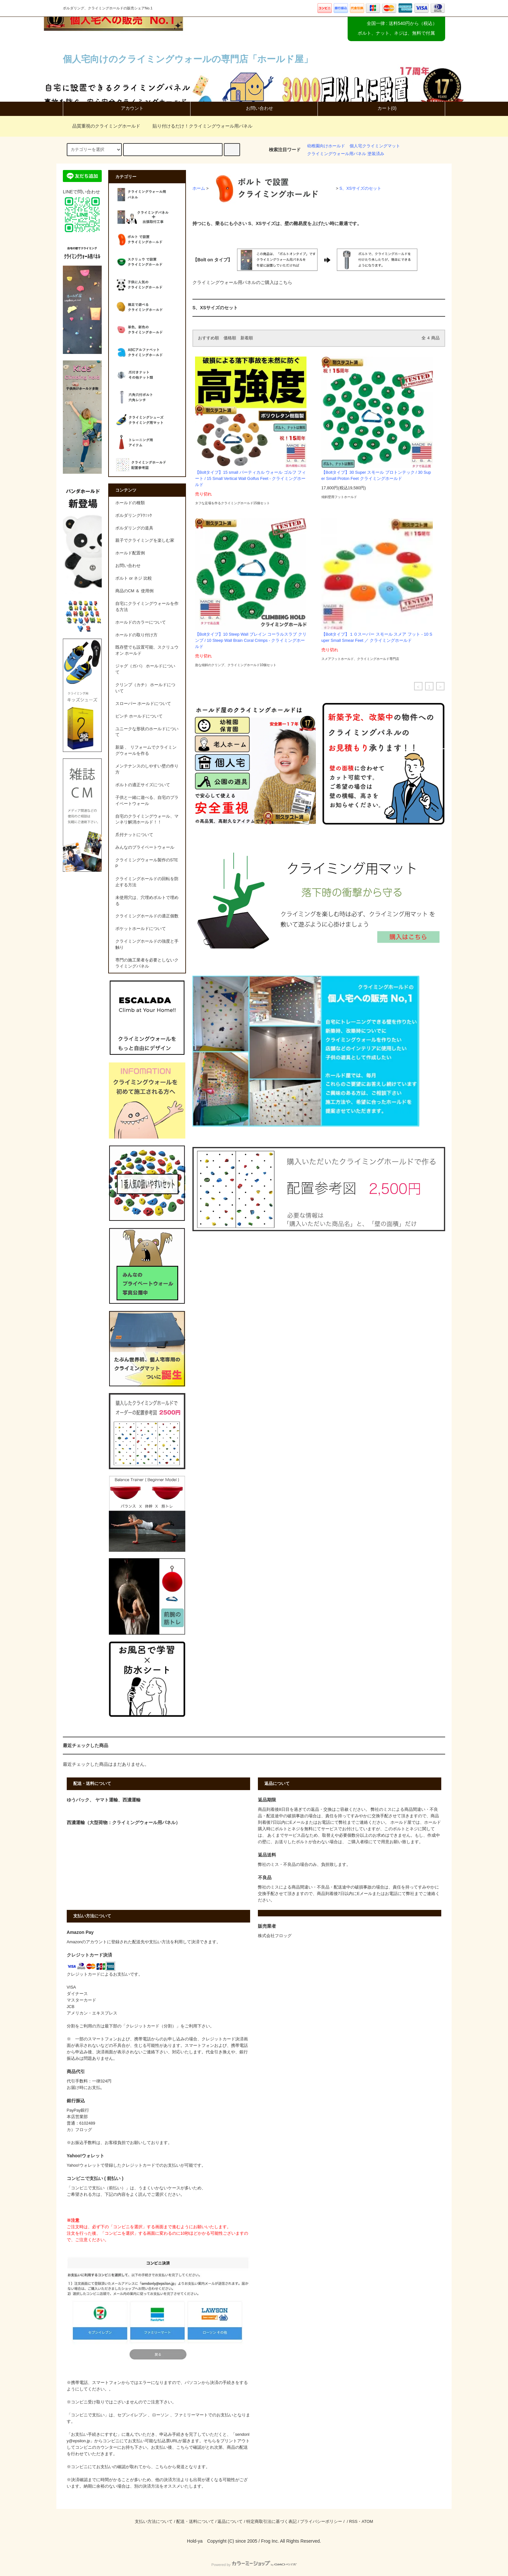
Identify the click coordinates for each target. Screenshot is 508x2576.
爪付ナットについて (134, 835)
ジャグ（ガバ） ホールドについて (145, 669)
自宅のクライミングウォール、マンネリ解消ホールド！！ (147, 819)
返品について (230, 2521)
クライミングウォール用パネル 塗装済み (345, 154)
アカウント (127, 108)
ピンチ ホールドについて (139, 716)
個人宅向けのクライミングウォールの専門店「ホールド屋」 (188, 59)
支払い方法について (154, 2521)
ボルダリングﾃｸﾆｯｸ (133, 515)
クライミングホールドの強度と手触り (147, 944)
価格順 (230, 338)
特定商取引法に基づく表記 (271, 2521)
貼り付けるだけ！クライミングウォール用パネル (198, 126)
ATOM (367, 2521)
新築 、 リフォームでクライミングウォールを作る (146, 750)
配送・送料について (195, 2521)
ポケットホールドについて (140, 928)
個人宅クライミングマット (375, 146)
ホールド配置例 (130, 553)
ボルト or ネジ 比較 (133, 578)
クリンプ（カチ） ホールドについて (145, 688)
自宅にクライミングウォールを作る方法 (147, 606)
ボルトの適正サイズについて (142, 785)
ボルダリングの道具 (134, 528)
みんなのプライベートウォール (144, 847)
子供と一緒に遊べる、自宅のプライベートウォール (147, 800)
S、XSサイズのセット (360, 188)
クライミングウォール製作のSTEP (146, 863)
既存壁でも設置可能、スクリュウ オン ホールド (147, 650)
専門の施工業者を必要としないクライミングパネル (147, 963)
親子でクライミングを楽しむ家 (144, 540)
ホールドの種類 (130, 503)
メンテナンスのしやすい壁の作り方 (147, 769)
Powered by (253, 2565)
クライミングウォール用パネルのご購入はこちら (242, 282)
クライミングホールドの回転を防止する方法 (147, 882)
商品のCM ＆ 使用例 (134, 591)
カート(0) (381, 108)
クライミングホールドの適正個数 (147, 916)
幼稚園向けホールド (326, 146)
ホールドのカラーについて (140, 622)
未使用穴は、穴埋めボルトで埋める (147, 900)
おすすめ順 (208, 338)
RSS (353, 2521)
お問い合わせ (254, 108)
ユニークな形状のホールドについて (147, 732)
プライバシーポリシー (321, 2521)
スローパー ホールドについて (143, 703)
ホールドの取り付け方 (136, 635)
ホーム (198, 188)
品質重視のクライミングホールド (102, 126)
